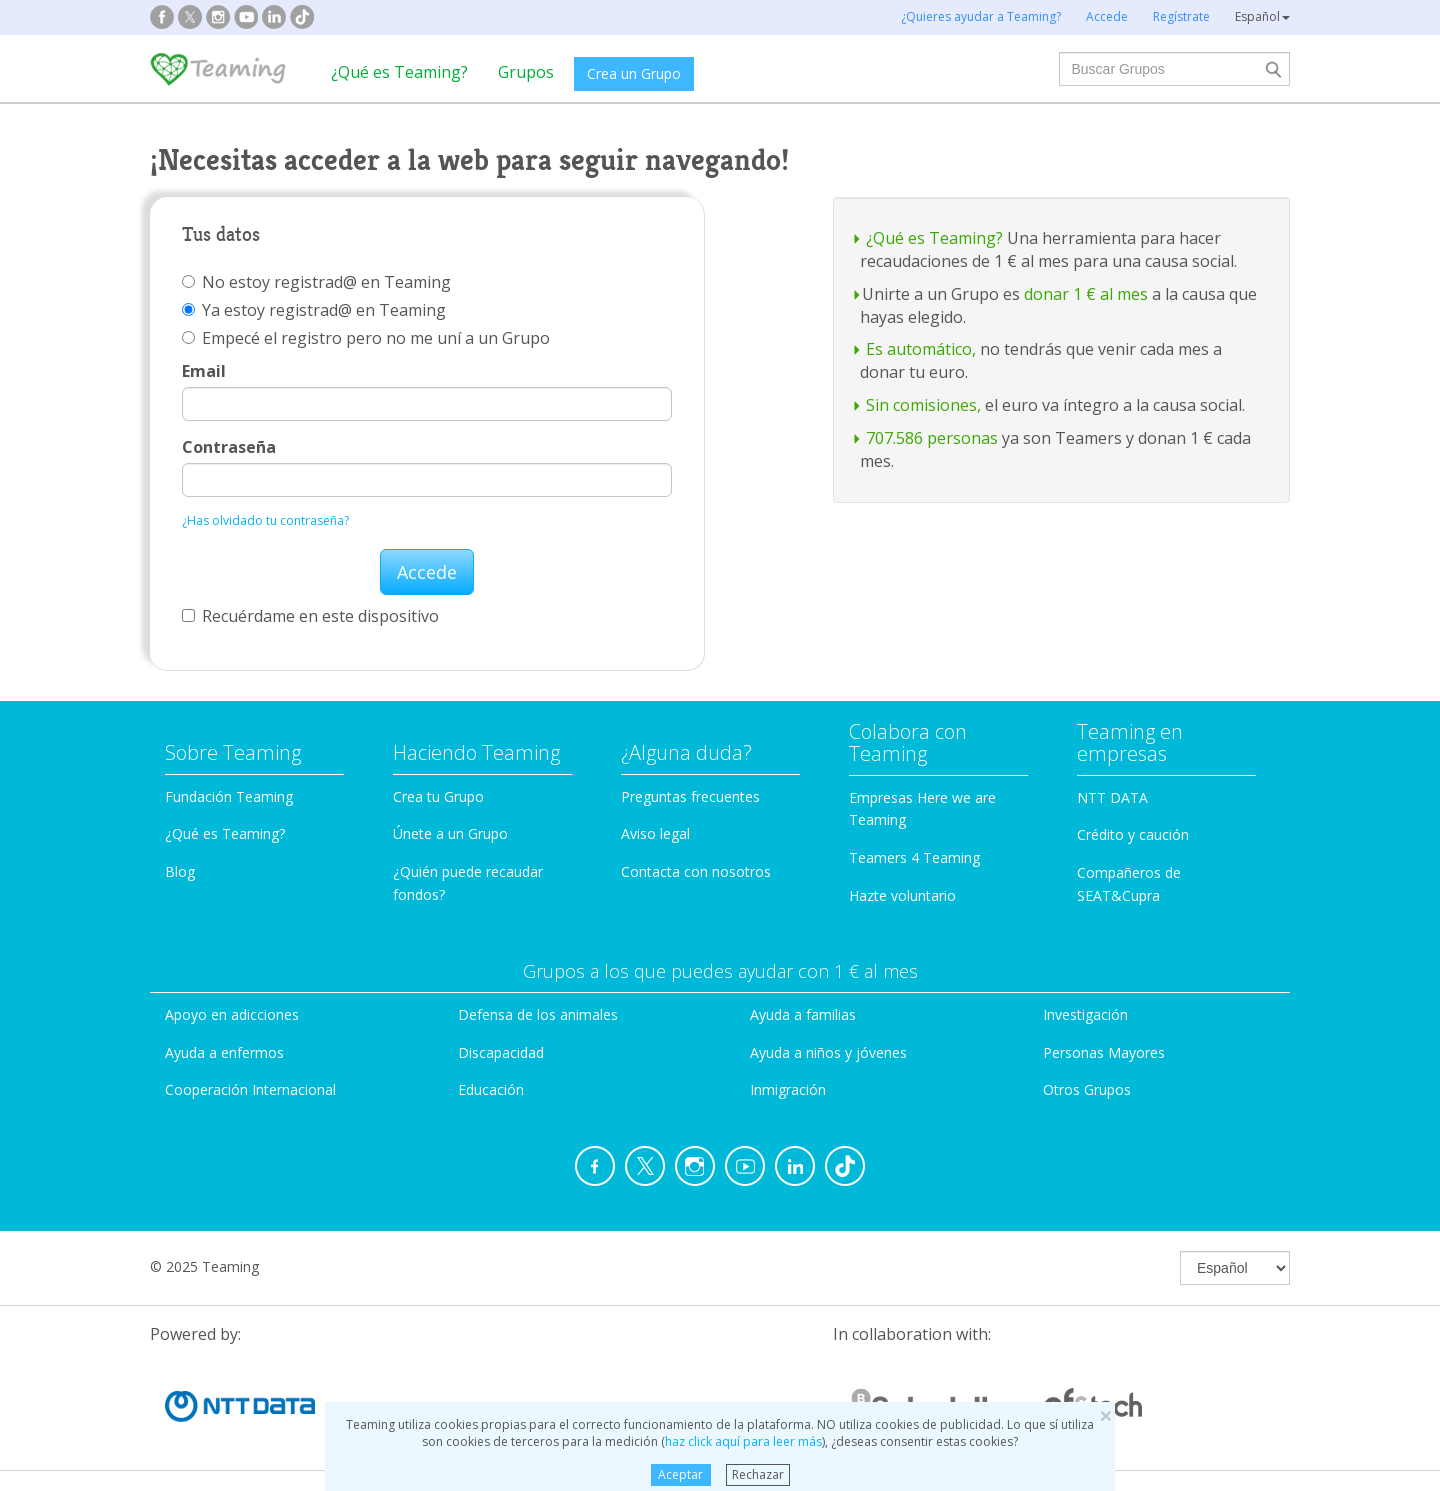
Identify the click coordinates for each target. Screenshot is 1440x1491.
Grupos (526, 72)
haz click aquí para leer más (743, 1441)
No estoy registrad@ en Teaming (316, 282)
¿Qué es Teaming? (399, 72)
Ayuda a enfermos (224, 1052)
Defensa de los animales (538, 1014)
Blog (180, 871)
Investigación (1085, 1014)
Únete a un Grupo (450, 833)
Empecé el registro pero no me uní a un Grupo (366, 338)
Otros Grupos (1087, 1089)
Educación (491, 1089)
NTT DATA (1112, 797)
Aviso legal (655, 833)
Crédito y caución (1133, 834)
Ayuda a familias (803, 1014)
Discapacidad (501, 1052)
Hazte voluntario (902, 895)
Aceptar (680, 1474)
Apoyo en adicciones (232, 1014)
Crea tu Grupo (438, 796)
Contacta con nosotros (696, 871)
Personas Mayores (1104, 1052)
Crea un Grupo (634, 73)
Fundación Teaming (229, 796)
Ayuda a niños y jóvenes (828, 1052)
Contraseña (229, 447)
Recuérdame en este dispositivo (310, 616)
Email (204, 371)
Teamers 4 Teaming (914, 857)
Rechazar (758, 1474)
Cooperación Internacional (250, 1089)
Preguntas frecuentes (690, 796)
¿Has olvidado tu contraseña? (265, 520)
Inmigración (788, 1089)
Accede (427, 572)
